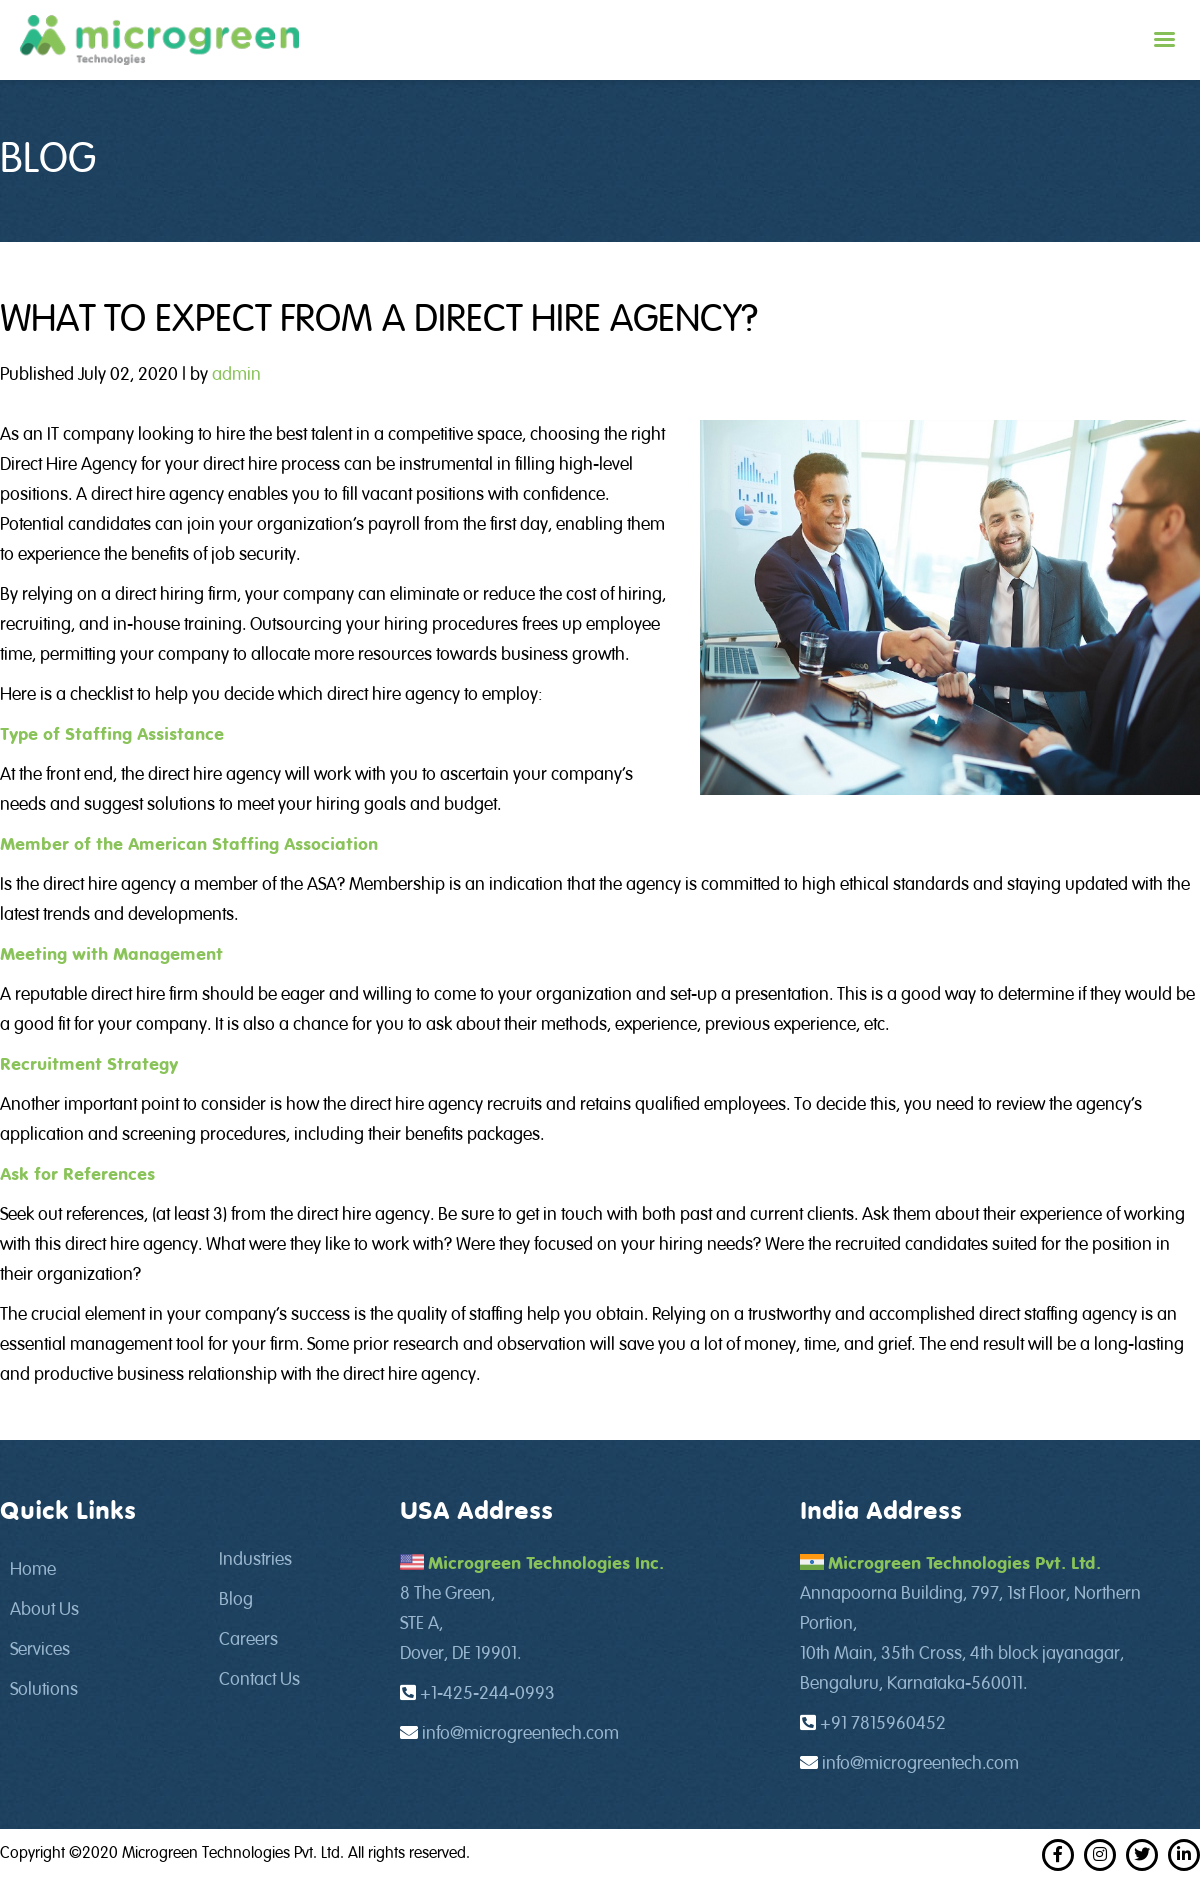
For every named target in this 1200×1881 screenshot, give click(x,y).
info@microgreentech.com (520, 1734)
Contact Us (259, 1680)
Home (33, 1570)
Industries (255, 1560)
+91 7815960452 (883, 1724)
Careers (248, 1640)
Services (40, 1650)
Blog (236, 1600)
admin (236, 375)
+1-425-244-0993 (487, 1694)
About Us (44, 1610)
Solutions (44, 1690)
